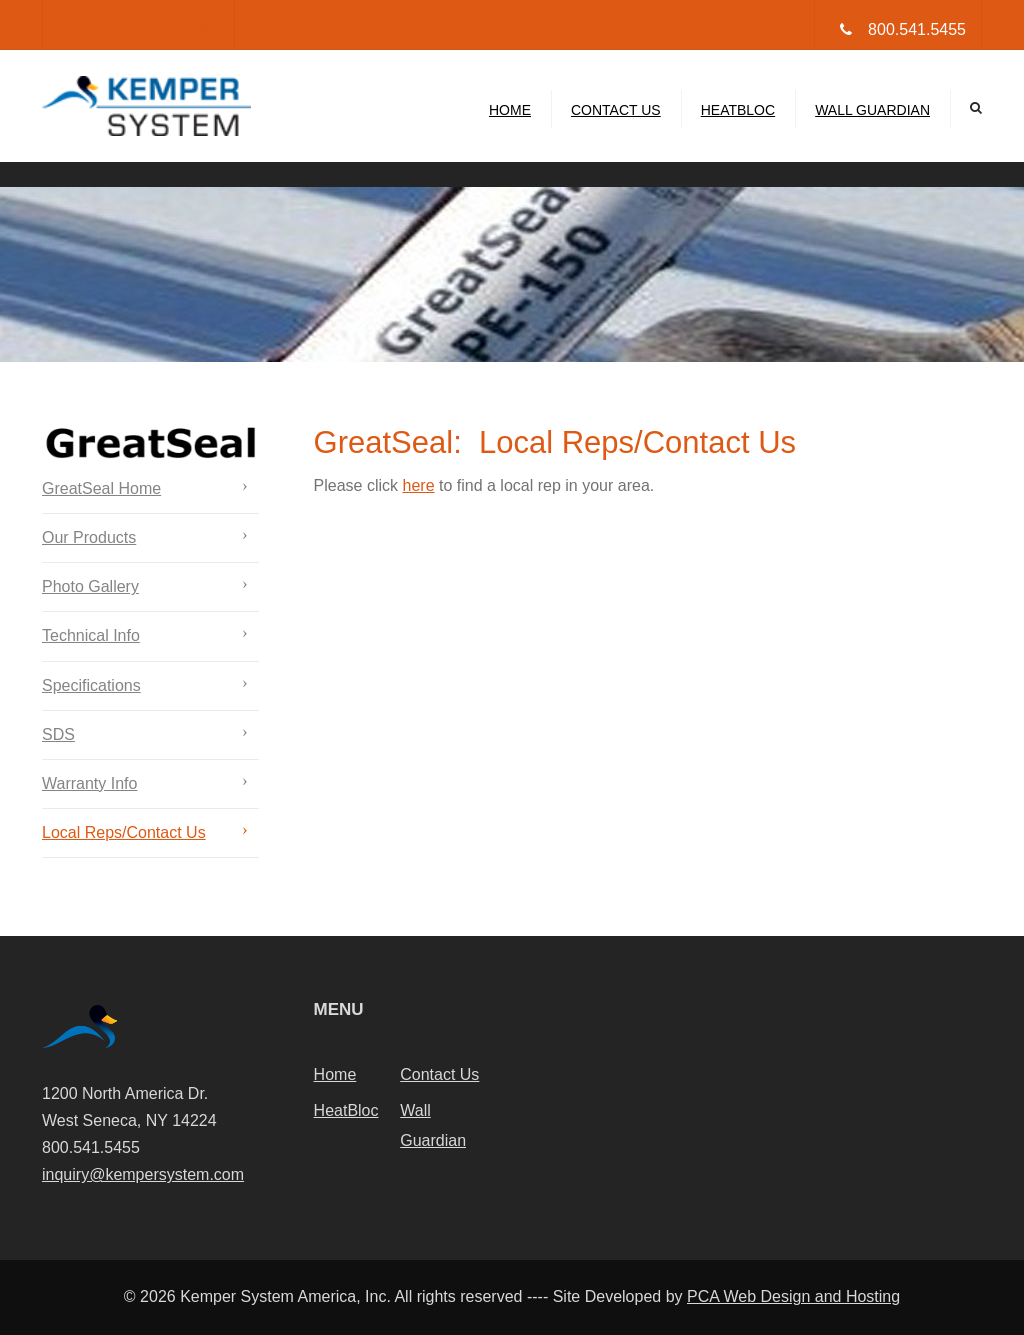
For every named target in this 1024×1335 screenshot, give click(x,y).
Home (510, 110)
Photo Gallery (90, 586)
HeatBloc (738, 110)
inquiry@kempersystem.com (143, 1174)
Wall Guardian (872, 110)
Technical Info (91, 635)
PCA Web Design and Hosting (793, 1296)
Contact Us (616, 110)
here (419, 485)
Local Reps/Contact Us (124, 832)
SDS (58, 734)
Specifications (91, 685)
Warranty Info (89, 783)
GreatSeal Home (101, 488)
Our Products (89, 537)
